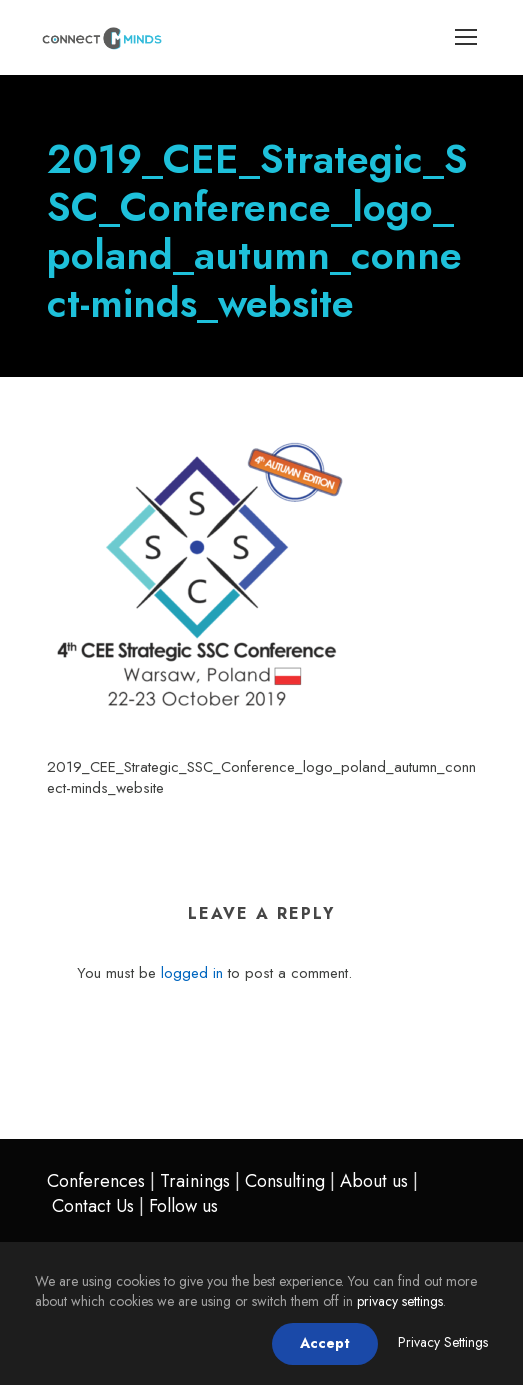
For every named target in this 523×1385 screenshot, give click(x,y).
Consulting (285, 1181)
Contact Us (93, 1206)
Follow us (183, 1206)
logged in (192, 973)
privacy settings (400, 1301)
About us (374, 1181)
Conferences (96, 1181)
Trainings (195, 1181)
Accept (325, 1343)
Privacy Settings (443, 1342)
